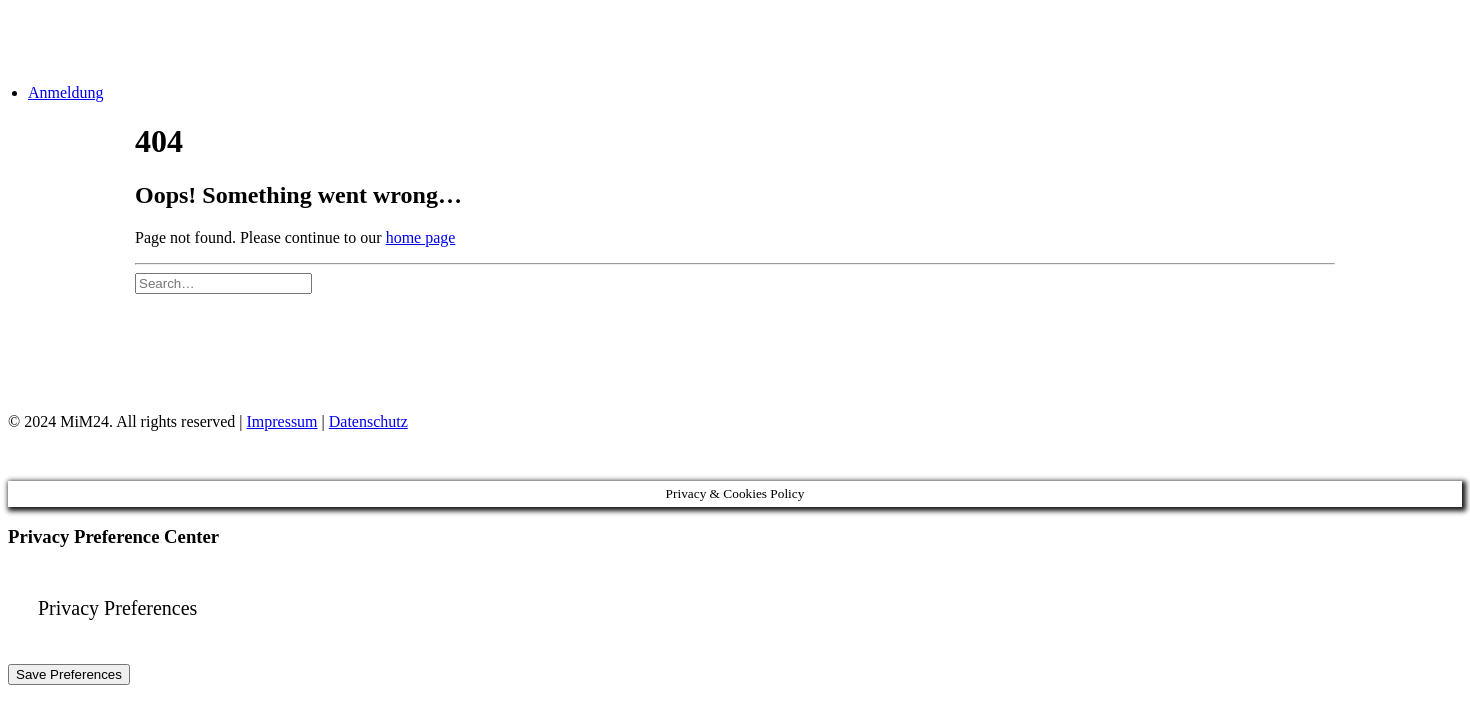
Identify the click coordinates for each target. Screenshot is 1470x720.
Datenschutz (368, 421)
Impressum (281, 421)
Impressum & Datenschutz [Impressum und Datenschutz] (241, 351)
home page (421, 237)
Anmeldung (66, 92)
